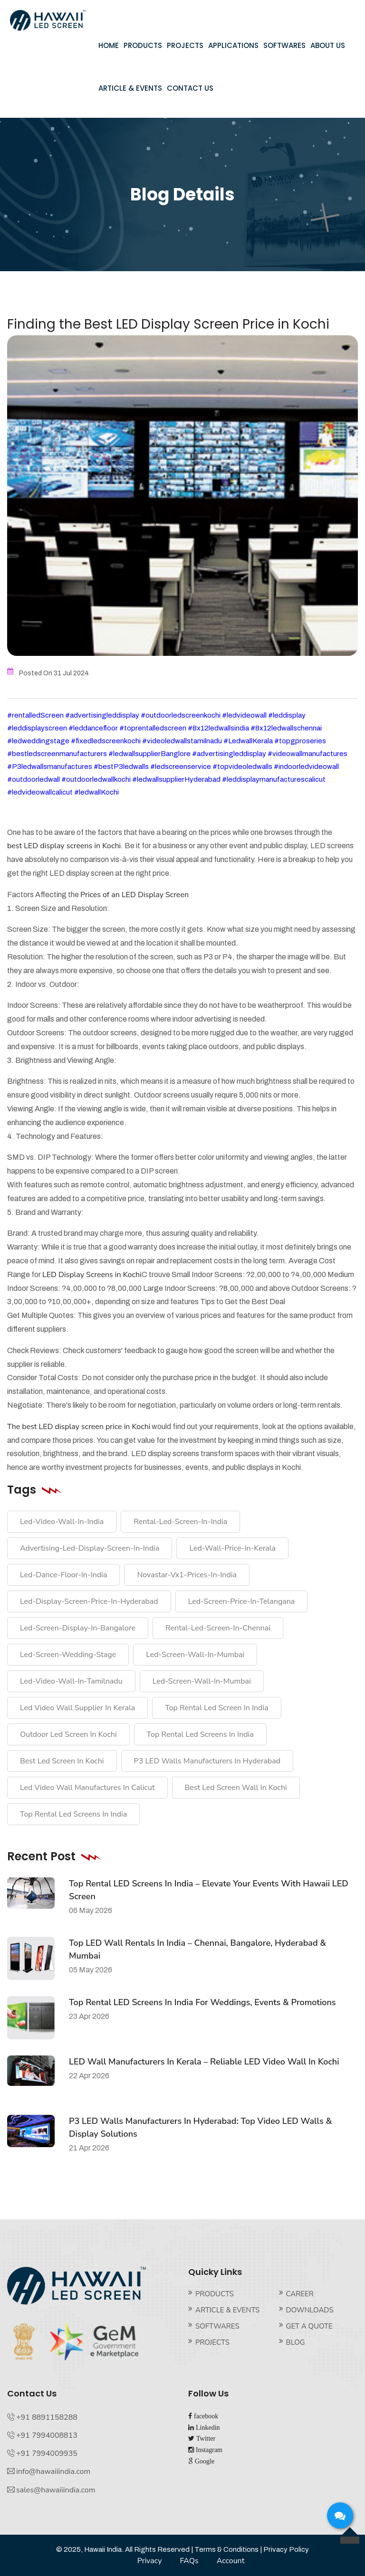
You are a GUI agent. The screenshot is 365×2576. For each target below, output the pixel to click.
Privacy (149, 2561)
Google (203, 2461)
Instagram (208, 2449)
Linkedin (207, 2427)
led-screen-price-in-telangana (241, 1601)
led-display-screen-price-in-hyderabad (89, 1601)
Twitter (204, 2438)
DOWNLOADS (310, 2310)
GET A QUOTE (309, 2326)
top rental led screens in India (200, 1734)
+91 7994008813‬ (46, 2435)
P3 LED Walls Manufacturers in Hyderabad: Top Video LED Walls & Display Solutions (200, 2127)
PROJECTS (185, 45)
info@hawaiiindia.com (53, 2471)
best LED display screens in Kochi (64, 846)
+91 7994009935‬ (46, 2453)
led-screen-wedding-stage (68, 1654)
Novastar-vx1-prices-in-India (187, 1575)
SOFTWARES (284, 45)
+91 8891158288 (46, 2417)
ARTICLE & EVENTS (130, 88)
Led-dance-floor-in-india (63, 1575)
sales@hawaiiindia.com (55, 2490)
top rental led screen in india (216, 1708)
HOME (108, 45)
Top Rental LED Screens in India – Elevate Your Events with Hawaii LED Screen (208, 1890)
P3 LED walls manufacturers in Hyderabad (207, 1761)
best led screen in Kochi (62, 1761)
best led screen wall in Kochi (236, 1787)
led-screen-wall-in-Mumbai (195, 1654)
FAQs (189, 2561)
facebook (205, 2416)
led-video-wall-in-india (62, 1521)
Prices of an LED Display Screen (134, 895)
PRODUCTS (143, 45)
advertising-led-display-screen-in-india (89, 1548)
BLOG (295, 2342)
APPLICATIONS (233, 45)
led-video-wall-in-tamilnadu (71, 1681)
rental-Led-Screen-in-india (180, 1521)
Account (231, 2561)
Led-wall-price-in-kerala (232, 1548)
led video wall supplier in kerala (77, 1708)
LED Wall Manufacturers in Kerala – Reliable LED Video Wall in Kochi (204, 2061)
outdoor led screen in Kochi (68, 1734)
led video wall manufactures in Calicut (87, 1787)
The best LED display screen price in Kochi (78, 1426)
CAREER (300, 2294)
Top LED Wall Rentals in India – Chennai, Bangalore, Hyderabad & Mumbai (197, 1949)
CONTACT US (190, 88)
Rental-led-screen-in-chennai (217, 1628)
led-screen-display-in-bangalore (77, 1628)
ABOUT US (327, 45)
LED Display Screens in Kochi (92, 1274)
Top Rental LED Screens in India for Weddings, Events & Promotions (202, 2002)
